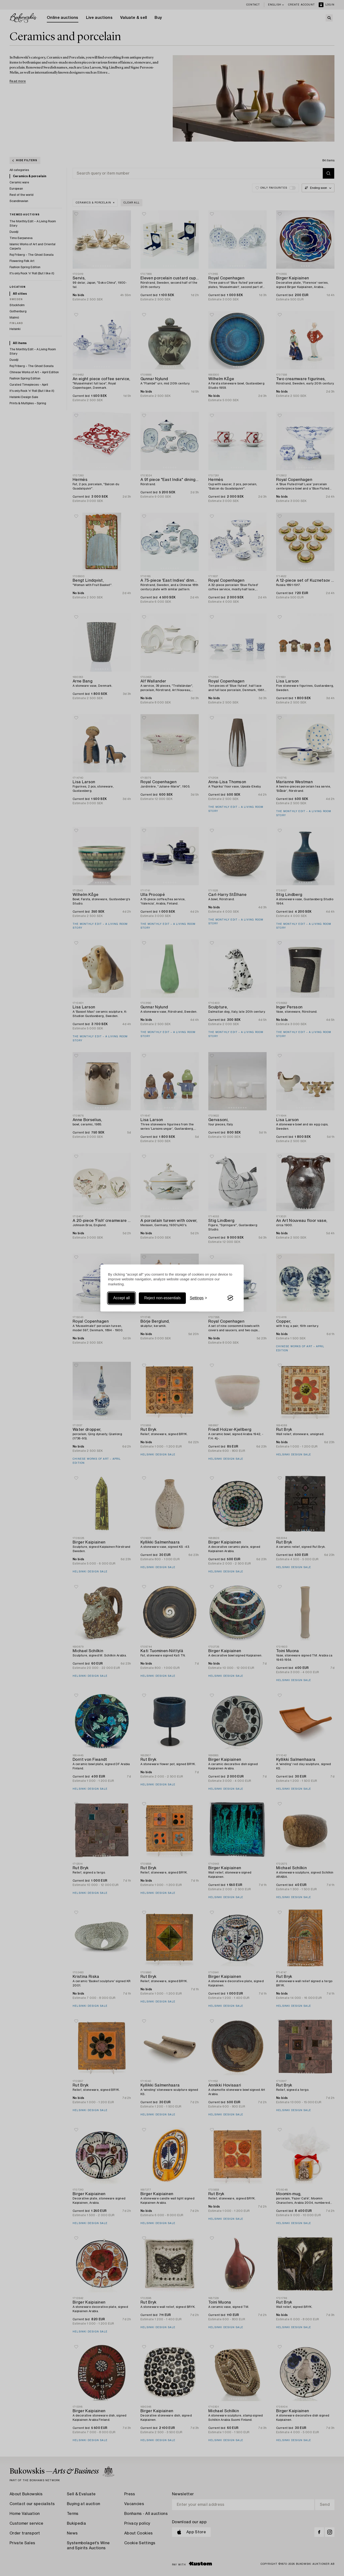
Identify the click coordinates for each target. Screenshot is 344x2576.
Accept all (121, 1298)
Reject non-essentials (162, 1298)
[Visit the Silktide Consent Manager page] (230, 1298)
